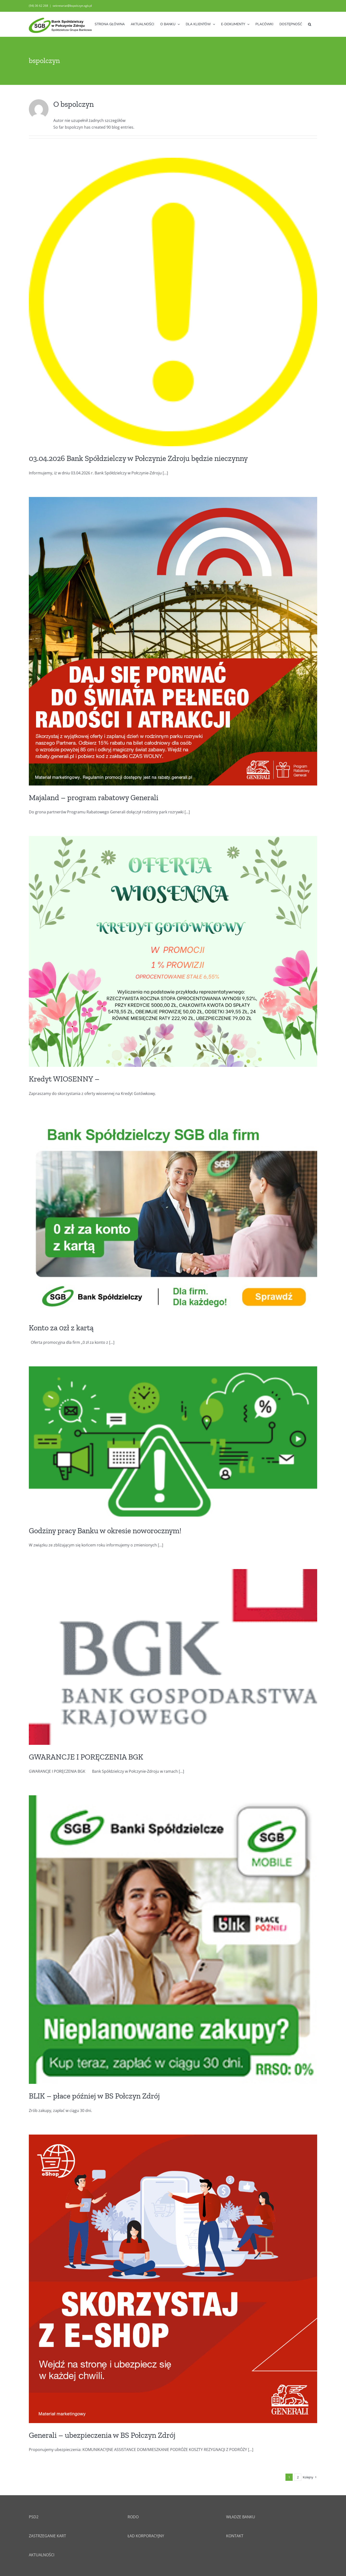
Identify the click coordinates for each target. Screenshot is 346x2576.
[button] (309, 24)
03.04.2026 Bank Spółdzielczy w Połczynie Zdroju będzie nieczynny (138, 458)
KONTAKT (234, 2535)
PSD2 (33, 2516)
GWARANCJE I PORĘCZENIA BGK (86, 1756)
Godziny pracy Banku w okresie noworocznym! (105, 1530)
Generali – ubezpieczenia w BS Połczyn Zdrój (102, 2435)
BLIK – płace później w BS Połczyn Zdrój (94, 2095)
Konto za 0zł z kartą (61, 1327)
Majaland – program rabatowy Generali (93, 797)
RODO (133, 2516)
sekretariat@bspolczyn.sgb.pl (72, 6)
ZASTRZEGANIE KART (47, 2535)
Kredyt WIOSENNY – (64, 1078)
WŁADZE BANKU (240, 2516)
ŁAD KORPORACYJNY (146, 2535)
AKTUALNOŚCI (41, 2554)
